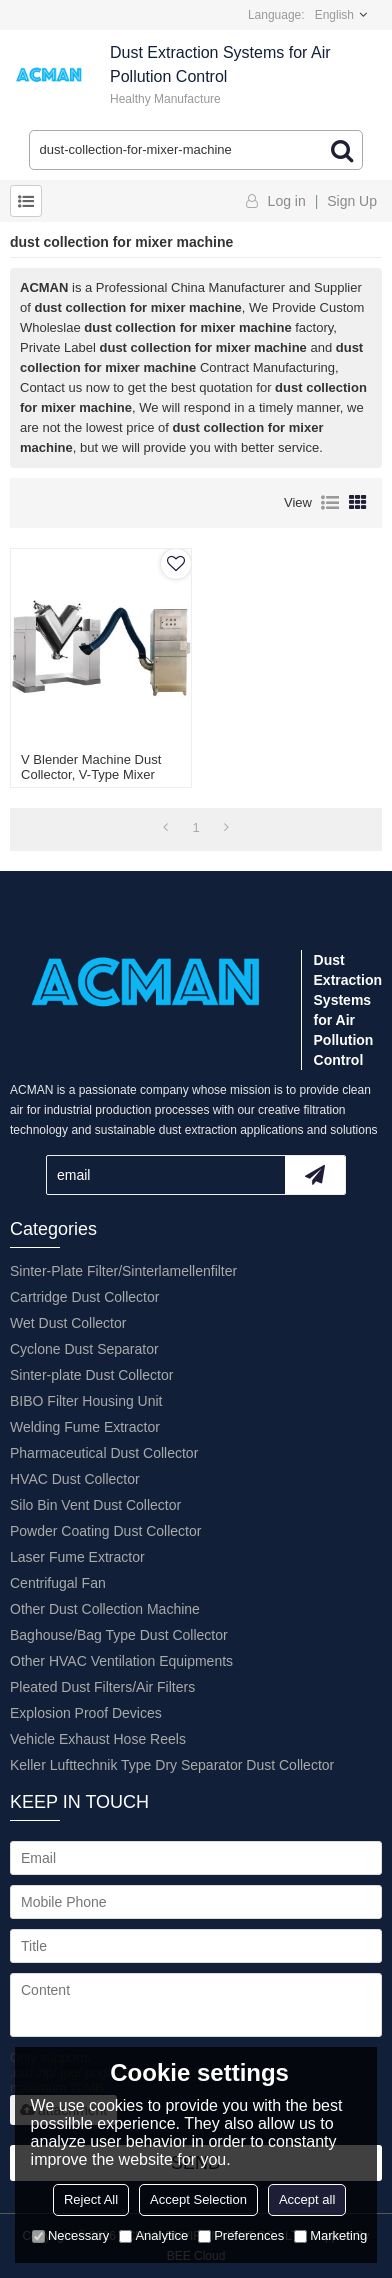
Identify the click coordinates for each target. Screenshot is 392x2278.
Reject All (91, 2199)
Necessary (70, 2235)
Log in (287, 201)
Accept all (307, 2199)
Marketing (330, 2235)
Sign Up (352, 201)
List (330, 503)
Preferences (241, 2235)
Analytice (153, 2235)
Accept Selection (198, 2199)
